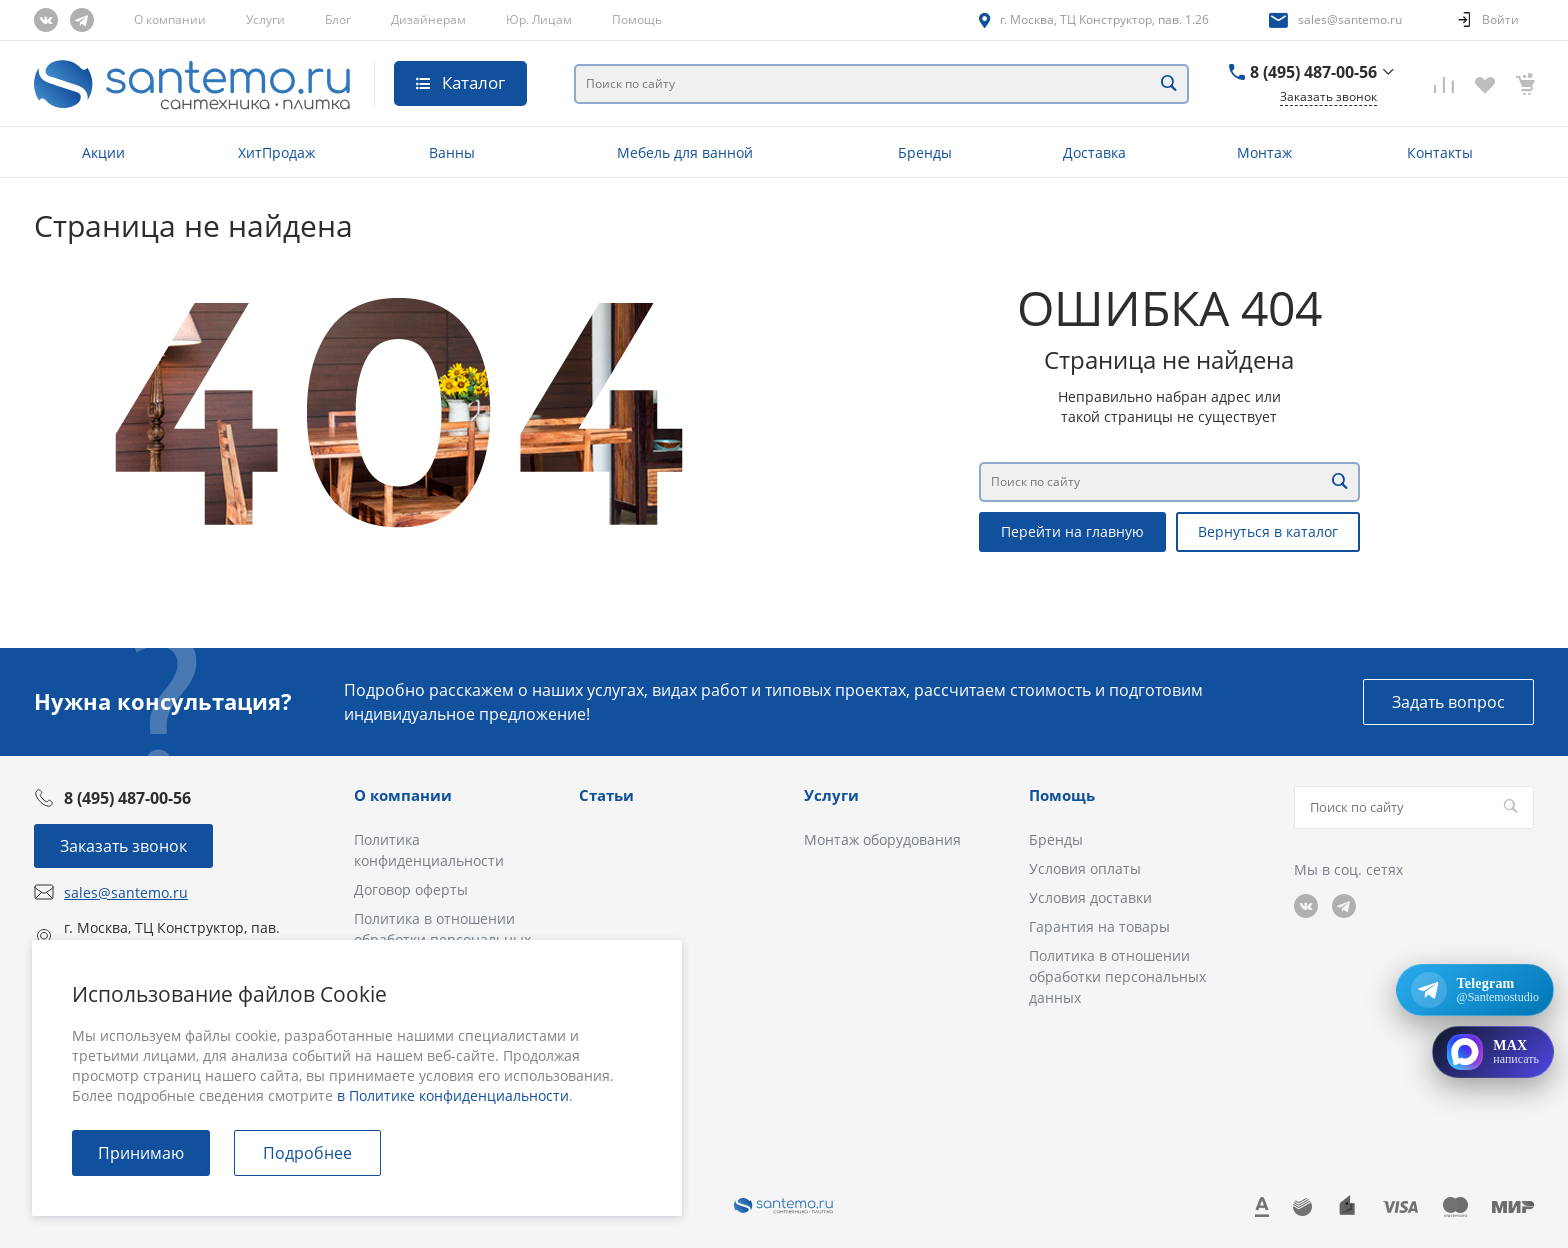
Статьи (606, 795)
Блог (338, 19)
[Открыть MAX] (1493, 1052)
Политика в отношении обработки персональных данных (1117, 976)
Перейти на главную (1072, 531)
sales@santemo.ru (1350, 19)
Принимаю (141, 1153)
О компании (170, 19)
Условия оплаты (1085, 868)
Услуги (265, 19)
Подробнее (307, 1153)
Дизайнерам (428, 19)
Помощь (637, 19)
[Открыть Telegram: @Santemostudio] (1475, 990)
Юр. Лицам (539, 19)
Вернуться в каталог (1268, 531)
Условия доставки (1090, 897)
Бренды (1056, 839)
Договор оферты (411, 889)
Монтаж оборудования (882, 839)
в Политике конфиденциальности (453, 1095)
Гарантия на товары (1099, 926)
